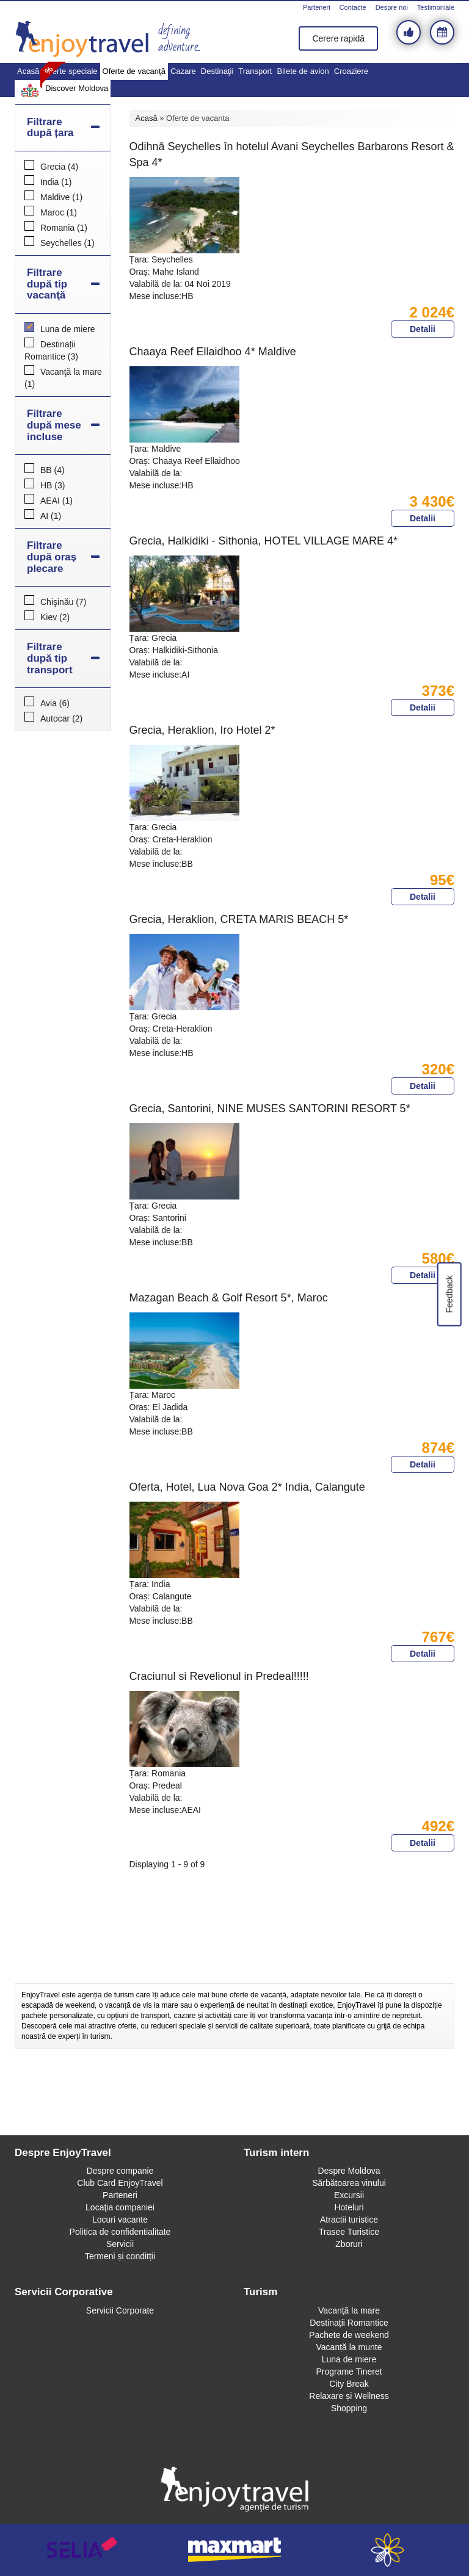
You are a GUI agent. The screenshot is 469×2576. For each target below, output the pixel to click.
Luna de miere (349, 2359)
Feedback (449, 1293)
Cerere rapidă (338, 38)
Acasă (28, 71)
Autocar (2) (61, 718)
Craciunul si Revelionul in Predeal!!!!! (219, 1676)
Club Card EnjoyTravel (119, 2183)
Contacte (353, 7)
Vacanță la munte (349, 2347)
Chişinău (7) (63, 602)
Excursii (349, 2195)
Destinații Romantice (349, 2323)
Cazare (183, 71)
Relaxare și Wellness (348, 2396)
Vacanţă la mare (349, 2310)
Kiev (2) (55, 617)
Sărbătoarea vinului (349, 2183)
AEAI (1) (56, 500)
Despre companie (120, 2171)
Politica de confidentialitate (120, 2232)
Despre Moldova (349, 2171)
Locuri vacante (120, 2219)
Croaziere (351, 71)
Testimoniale (435, 7)
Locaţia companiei (120, 2207)
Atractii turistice (349, 2219)
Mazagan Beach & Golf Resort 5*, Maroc (228, 1298)
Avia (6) (55, 703)
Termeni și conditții (120, 2256)
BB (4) (52, 470)
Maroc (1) (58, 212)
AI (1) (50, 516)
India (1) (55, 182)
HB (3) (52, 485)
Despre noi (392, 7)
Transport (255, 71)
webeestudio (387, 2550)
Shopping (349, 2408)
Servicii (120, 2244)
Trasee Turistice (349, 2232)
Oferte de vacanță (134, 71)
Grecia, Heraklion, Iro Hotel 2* (202, 730)
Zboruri (348, 2244)
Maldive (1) (61, 197)
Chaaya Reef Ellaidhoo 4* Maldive (212, 352)
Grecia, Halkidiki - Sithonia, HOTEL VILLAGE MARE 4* (263, 541)
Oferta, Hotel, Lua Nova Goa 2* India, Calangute (247, 1487)
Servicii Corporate (120, 2310)
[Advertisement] (234, 1949)
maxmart (234, 2550)
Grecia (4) (59, 167)
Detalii (422, 329)
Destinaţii (217, 71)
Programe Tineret (349, 2371)
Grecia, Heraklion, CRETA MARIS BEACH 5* (239, 919)
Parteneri (316, 7)
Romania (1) (63, 228)
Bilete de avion (303, 71)
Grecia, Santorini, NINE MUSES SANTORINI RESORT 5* (269, 1108)
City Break (349, 2384)
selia (82, 2550)
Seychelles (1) (67, 243)
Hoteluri (348, 2207)
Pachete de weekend (349, 2335)
